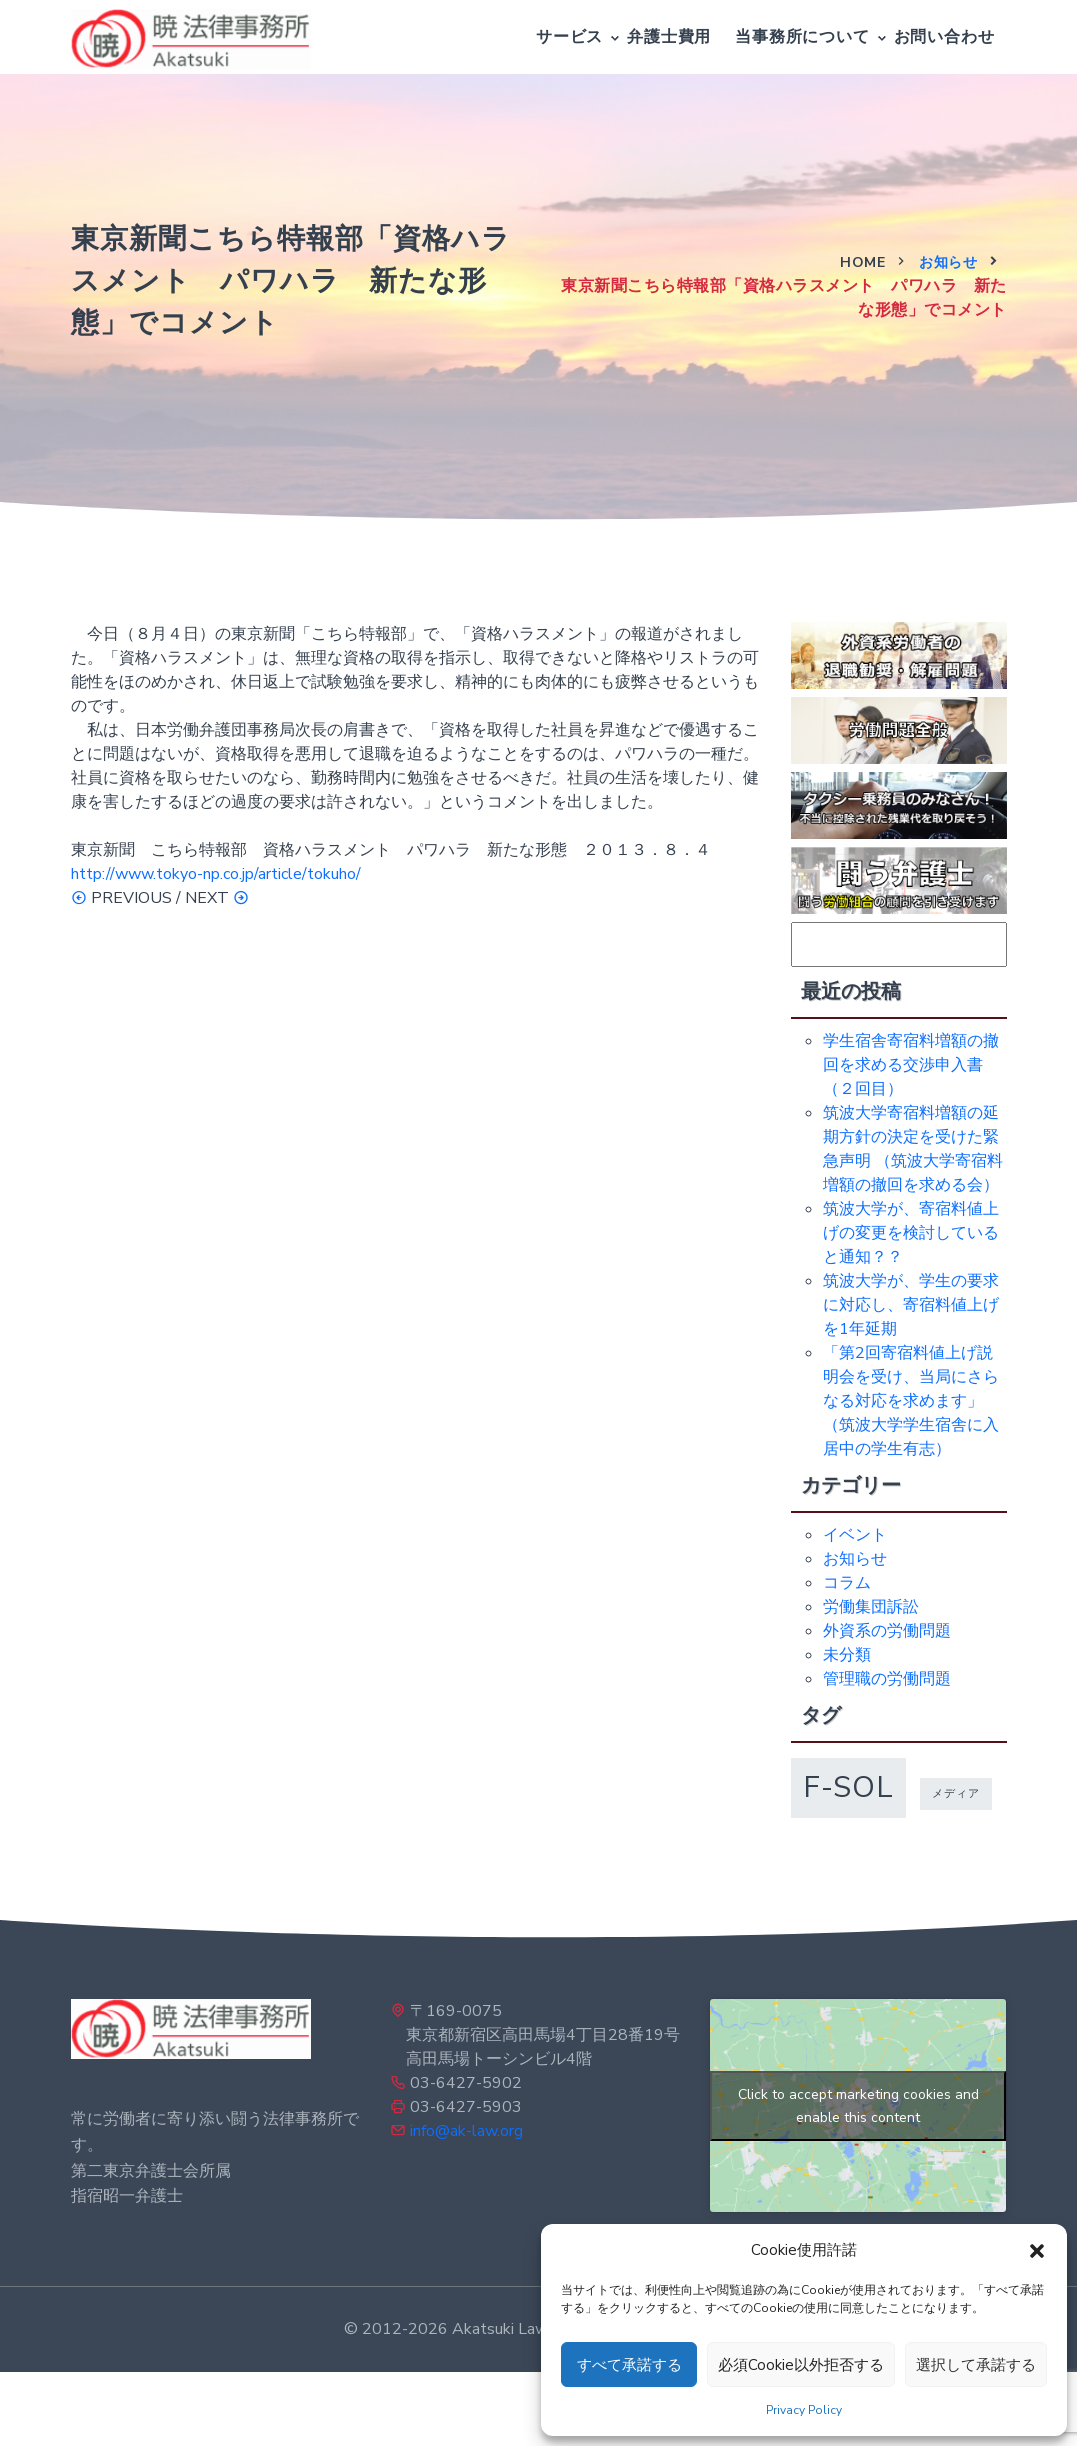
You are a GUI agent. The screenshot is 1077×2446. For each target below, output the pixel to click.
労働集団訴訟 (871, 1607)
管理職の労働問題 (887, 1679)
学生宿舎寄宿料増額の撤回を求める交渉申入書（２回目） (911, 1065)
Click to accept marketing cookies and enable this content (858, 2106)
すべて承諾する (629, 2365)
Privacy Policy (804, 2410)
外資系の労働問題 (887, 1631)
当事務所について (802, 37)
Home (862, 262)
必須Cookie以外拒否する (801, 2365)
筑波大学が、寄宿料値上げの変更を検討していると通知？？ (911, 1233)
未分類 (847, 1655)
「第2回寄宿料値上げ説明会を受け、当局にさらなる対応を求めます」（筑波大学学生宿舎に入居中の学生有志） (911, 1401)
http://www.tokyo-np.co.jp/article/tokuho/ (216, 874)
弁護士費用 (669, 37)
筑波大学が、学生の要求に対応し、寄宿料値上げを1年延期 (911, 1305)
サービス (569, 37)
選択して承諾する (976, 2365)
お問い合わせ (944, 37)
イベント (855, 1535)
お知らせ (948, 262)
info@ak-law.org (466, 2131)
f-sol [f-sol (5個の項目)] (848, 1787)
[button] (1037, 2250)
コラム (847, 1583)
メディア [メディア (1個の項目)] (956, 1793)
